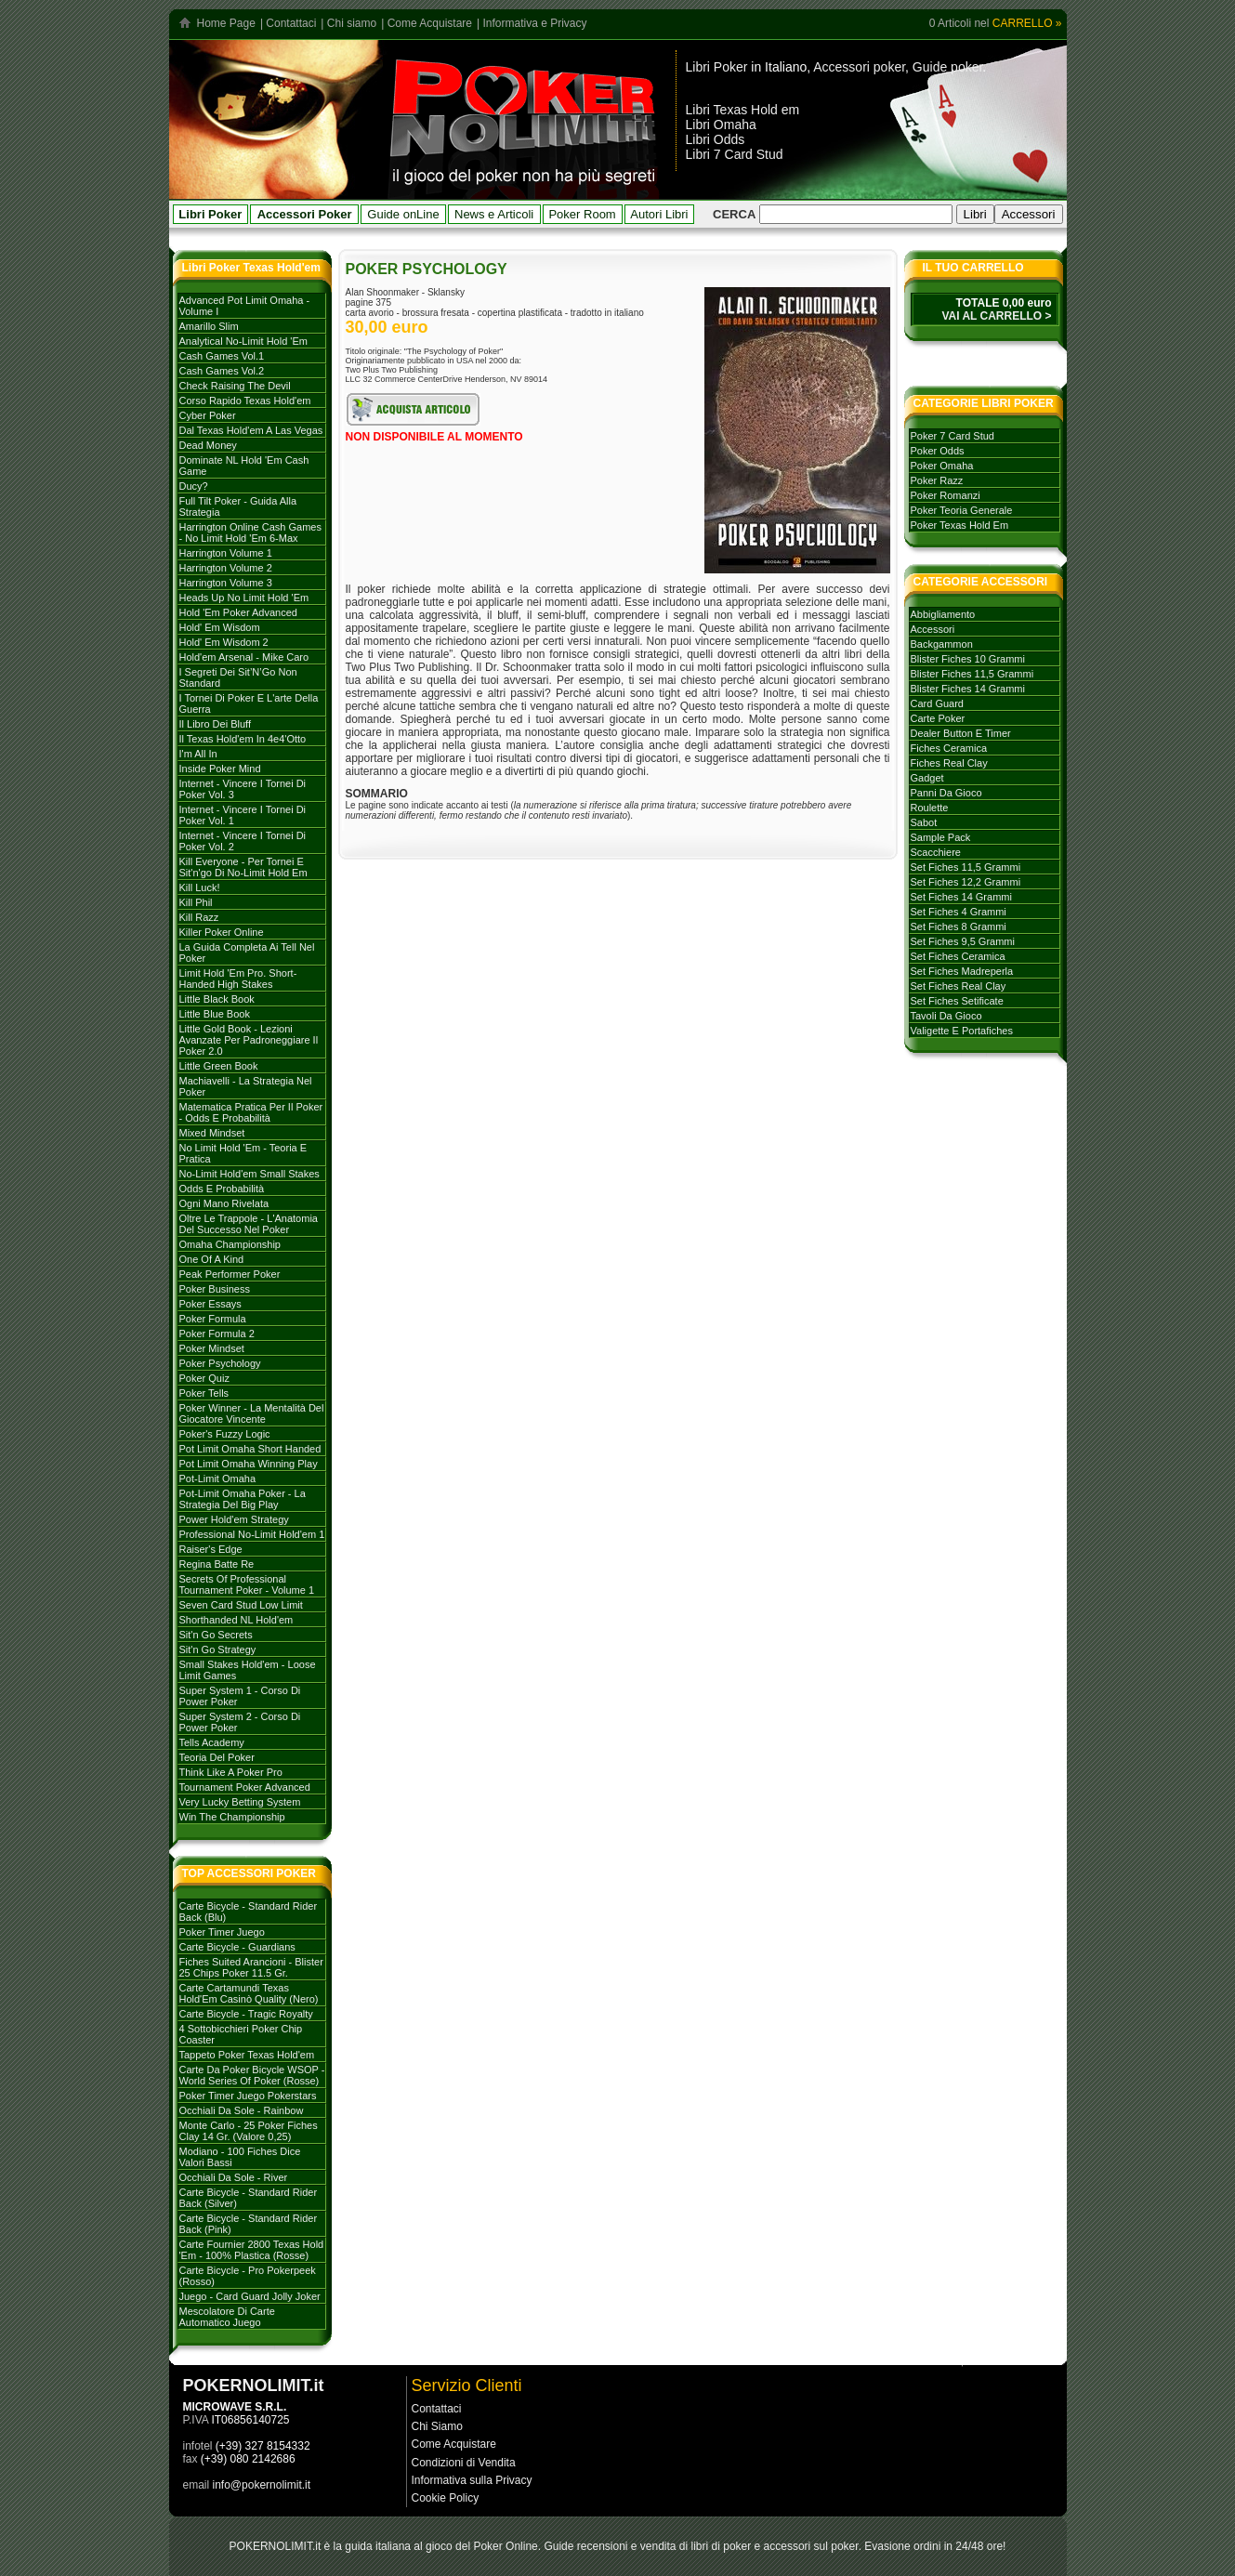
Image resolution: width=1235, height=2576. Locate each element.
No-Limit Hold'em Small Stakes (249, 1173)
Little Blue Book (214, 1013)
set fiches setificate (957, 1000)
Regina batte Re (217, 1564)
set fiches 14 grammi (961, 896)
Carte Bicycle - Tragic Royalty (246, 2013)
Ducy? (193, 486)
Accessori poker (859, 66)
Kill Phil (196, 902)
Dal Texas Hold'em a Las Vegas (251, 430)
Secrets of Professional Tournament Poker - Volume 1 (247, 1584)
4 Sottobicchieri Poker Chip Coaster (241, 2034)
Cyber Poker (207, 415)
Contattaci (291, 23)
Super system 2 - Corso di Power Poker (240, 1722)
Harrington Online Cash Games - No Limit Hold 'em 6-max (250, 532)
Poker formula (212, 1318)
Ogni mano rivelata (224, 1203)
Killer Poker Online (221, 932)
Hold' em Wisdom (219, 627)
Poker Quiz (204, 1378)
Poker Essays (210, 1303)
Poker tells (204, 1393)
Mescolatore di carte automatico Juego (227, 2317)
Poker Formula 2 (217, 1333)
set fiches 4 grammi (958, 911)
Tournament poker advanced (244, 1787)
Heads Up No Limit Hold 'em (244, 597)
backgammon (942, 644)
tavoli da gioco (946, 1015)
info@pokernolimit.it (262, 2484)
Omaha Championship (230, 1244)
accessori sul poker (811, 2546)
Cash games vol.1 (222, 355)
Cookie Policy (446, 2497)
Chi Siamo (437, 2426)
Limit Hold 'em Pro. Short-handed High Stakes (238, 978)
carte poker (938, 718)
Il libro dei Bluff (215, 723)
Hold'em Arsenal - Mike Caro (244, 657)
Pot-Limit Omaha (217, 1478)
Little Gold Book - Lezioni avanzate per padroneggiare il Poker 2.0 (249, 1040)
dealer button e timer (961, 733)
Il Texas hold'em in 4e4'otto (243, 738)
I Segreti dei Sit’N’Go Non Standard (238, 677)
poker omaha (942, 465)
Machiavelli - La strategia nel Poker (245, 1086)
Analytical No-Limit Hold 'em (243, 341)
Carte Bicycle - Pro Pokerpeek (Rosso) (247, 2276)
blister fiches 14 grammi (968, 688)
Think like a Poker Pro (230, 1772)
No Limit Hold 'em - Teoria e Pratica (243, 1153)
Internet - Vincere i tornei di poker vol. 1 (243, 815)
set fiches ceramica (958, 956)
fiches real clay (949, 763)
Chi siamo (351, 23)
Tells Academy (211, 1742)
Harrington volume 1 (225, 553)
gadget (927, 777)
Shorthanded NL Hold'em (236, 1619)
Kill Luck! (199, 887)
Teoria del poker (217, 1757)
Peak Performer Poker (230, 1274)
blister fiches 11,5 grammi (972, 673)
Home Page (226, 23)
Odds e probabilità (222, 1188)
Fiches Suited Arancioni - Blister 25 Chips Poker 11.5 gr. (251, 1967)
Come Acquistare (430, 23)
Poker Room (581, 214)
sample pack (941, 837)
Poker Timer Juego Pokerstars (248, 2095)
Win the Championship (232, 1816)
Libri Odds (715, 139)
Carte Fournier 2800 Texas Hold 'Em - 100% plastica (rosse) (251, 2250)
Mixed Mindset (212, 1132)
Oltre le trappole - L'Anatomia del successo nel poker (248, 1224)
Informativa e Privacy (534, 23)
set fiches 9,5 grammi (963, 941)
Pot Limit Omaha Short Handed (250, 1448)
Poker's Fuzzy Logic (224, 1433)
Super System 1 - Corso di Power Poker (240, 1696)
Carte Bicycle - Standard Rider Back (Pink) (248, 2224)
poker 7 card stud (953, 435)
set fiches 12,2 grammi (966, 881)
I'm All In (198, 753)
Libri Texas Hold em (743, 109)
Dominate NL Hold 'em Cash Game (244, 465)
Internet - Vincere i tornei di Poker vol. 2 (243, 841)
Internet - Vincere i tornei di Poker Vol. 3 (243, 789)
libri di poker (721, 2546)
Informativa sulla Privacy (472, 2480)
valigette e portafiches (962, 1030)
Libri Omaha (721, 124)
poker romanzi (945, 495)
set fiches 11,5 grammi (966, 867)
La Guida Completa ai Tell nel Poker (247, 952)
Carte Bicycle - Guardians (237, 1946)
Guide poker (948, 66)
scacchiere (936, 852)
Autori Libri (659, 214)
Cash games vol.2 (222, 370)
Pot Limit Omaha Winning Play (248, 1463)
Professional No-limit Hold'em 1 (252, 1534)
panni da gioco (946, 792)
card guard (937, 703)
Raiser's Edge (211, 1549)
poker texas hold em (960, 525)
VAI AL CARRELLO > (996, 315)
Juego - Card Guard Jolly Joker (250, 2296)
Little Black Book (217, 999)
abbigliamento (943, 614)
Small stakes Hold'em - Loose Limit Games (247, 1670)
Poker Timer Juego (222, 1932)
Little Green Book (218, 1065)
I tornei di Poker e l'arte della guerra (249, 703)
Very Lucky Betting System (240, 1801)
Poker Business (214, 1289)
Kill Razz (199, 917)
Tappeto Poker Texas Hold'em (247, 2054)
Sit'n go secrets (216, 1634)
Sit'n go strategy (217, 1649)
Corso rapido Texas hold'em (245, 400)
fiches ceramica (949, 748)
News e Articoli (493, 214)
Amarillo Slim (209, 326)
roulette (930, 807)
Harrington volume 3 (225, 582)
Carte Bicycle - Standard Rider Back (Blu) (248, 1911)
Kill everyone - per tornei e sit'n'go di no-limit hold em (243, 867)
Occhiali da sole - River (233, 2177)
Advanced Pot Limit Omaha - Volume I (244, 306)
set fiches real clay (958, 986)
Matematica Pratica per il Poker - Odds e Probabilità (251, 1112)
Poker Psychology (220, 1363)
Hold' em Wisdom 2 (224, 642)
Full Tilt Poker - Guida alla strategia (238, 506)
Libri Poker (717, 66)
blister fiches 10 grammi (968, 658)
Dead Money (208, 445)
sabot (924, 822)
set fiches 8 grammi (958, 926)
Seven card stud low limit (241, 1604)
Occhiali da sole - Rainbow (241, 2110)
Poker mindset (211, 1348)
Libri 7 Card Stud (734, 154)
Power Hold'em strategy (234, 1519)
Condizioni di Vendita (464, 2462)
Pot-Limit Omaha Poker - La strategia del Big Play (242, 1499)
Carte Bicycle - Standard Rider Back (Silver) (248, 2198)
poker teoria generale (962, 510)
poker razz (937, 480)
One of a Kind (211, 1259)
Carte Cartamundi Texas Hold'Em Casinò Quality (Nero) (249, 1993)
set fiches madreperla (962, 971)
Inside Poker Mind (220, 768)
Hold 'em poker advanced (238, 612)
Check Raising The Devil (235, 385)
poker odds (938, 450)
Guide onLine (403, 214)
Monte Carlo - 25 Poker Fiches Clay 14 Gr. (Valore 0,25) (248, 2131)
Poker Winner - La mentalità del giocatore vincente (251, 1413)
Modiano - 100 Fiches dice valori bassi (240, 2157)
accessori (933, 629)
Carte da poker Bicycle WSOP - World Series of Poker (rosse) (252, 2075)
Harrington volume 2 (225, 567)
